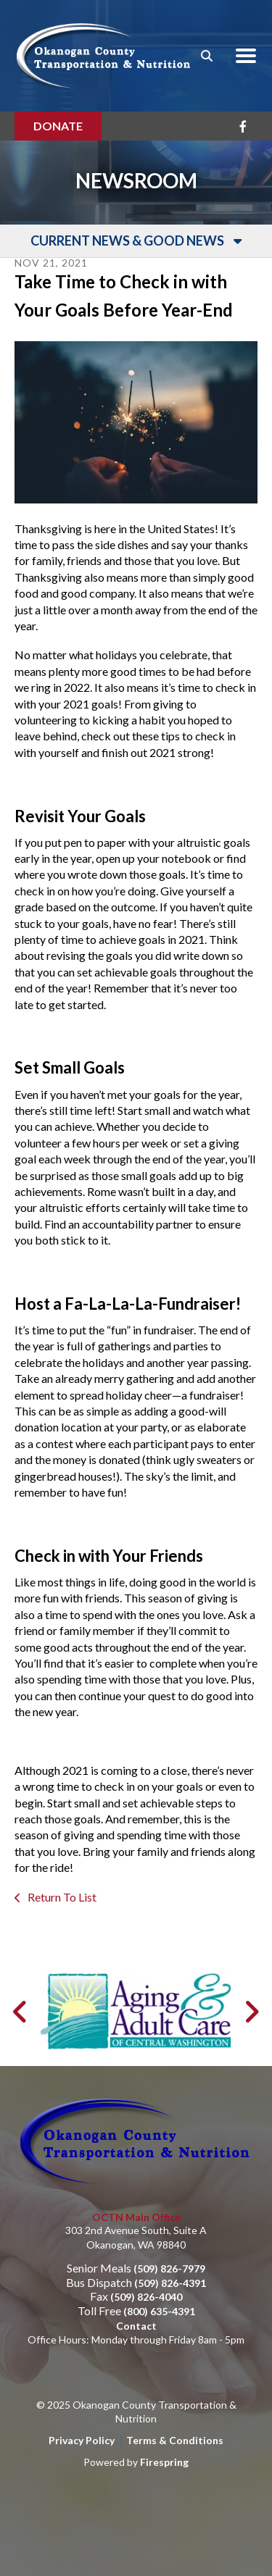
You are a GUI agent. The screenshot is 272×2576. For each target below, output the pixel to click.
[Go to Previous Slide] (21, 2011)
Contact (136, 2326)
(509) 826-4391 (170, 2283)
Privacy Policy (82, 2440)
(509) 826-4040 (146, 2297)
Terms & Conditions (174, 2440)
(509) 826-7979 (169, 2268)
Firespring (164, 2462)
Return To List (60, 1897)
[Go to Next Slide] (251, 2011)
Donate (58, 126)
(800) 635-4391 (159, 2311)
